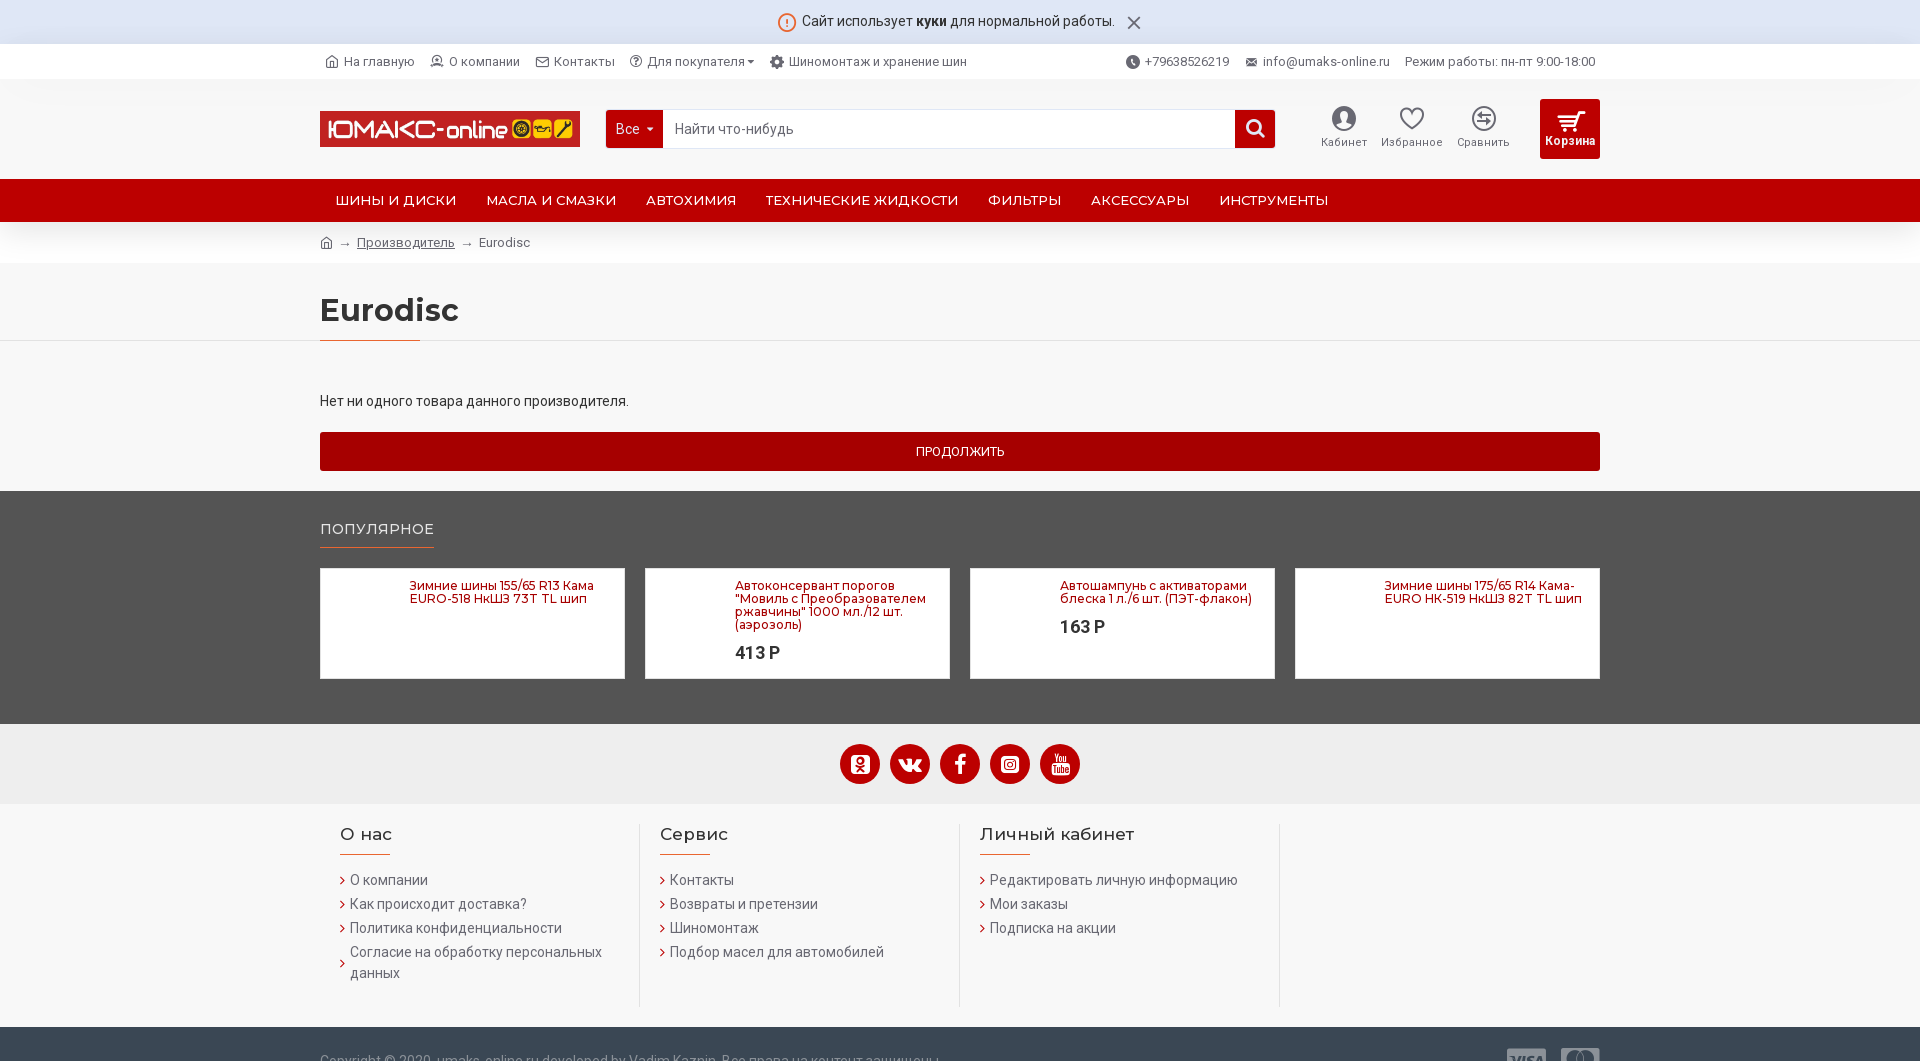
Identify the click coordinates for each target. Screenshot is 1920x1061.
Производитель (406, 242)
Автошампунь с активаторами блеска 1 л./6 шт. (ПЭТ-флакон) (1156, 592)
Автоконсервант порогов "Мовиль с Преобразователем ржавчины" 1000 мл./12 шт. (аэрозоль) (830, 605)
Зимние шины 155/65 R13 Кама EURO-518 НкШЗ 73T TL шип (502, 592)
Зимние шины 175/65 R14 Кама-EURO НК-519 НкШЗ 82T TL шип (1483, 592)
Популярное (377, 529)
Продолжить (960, 451)
